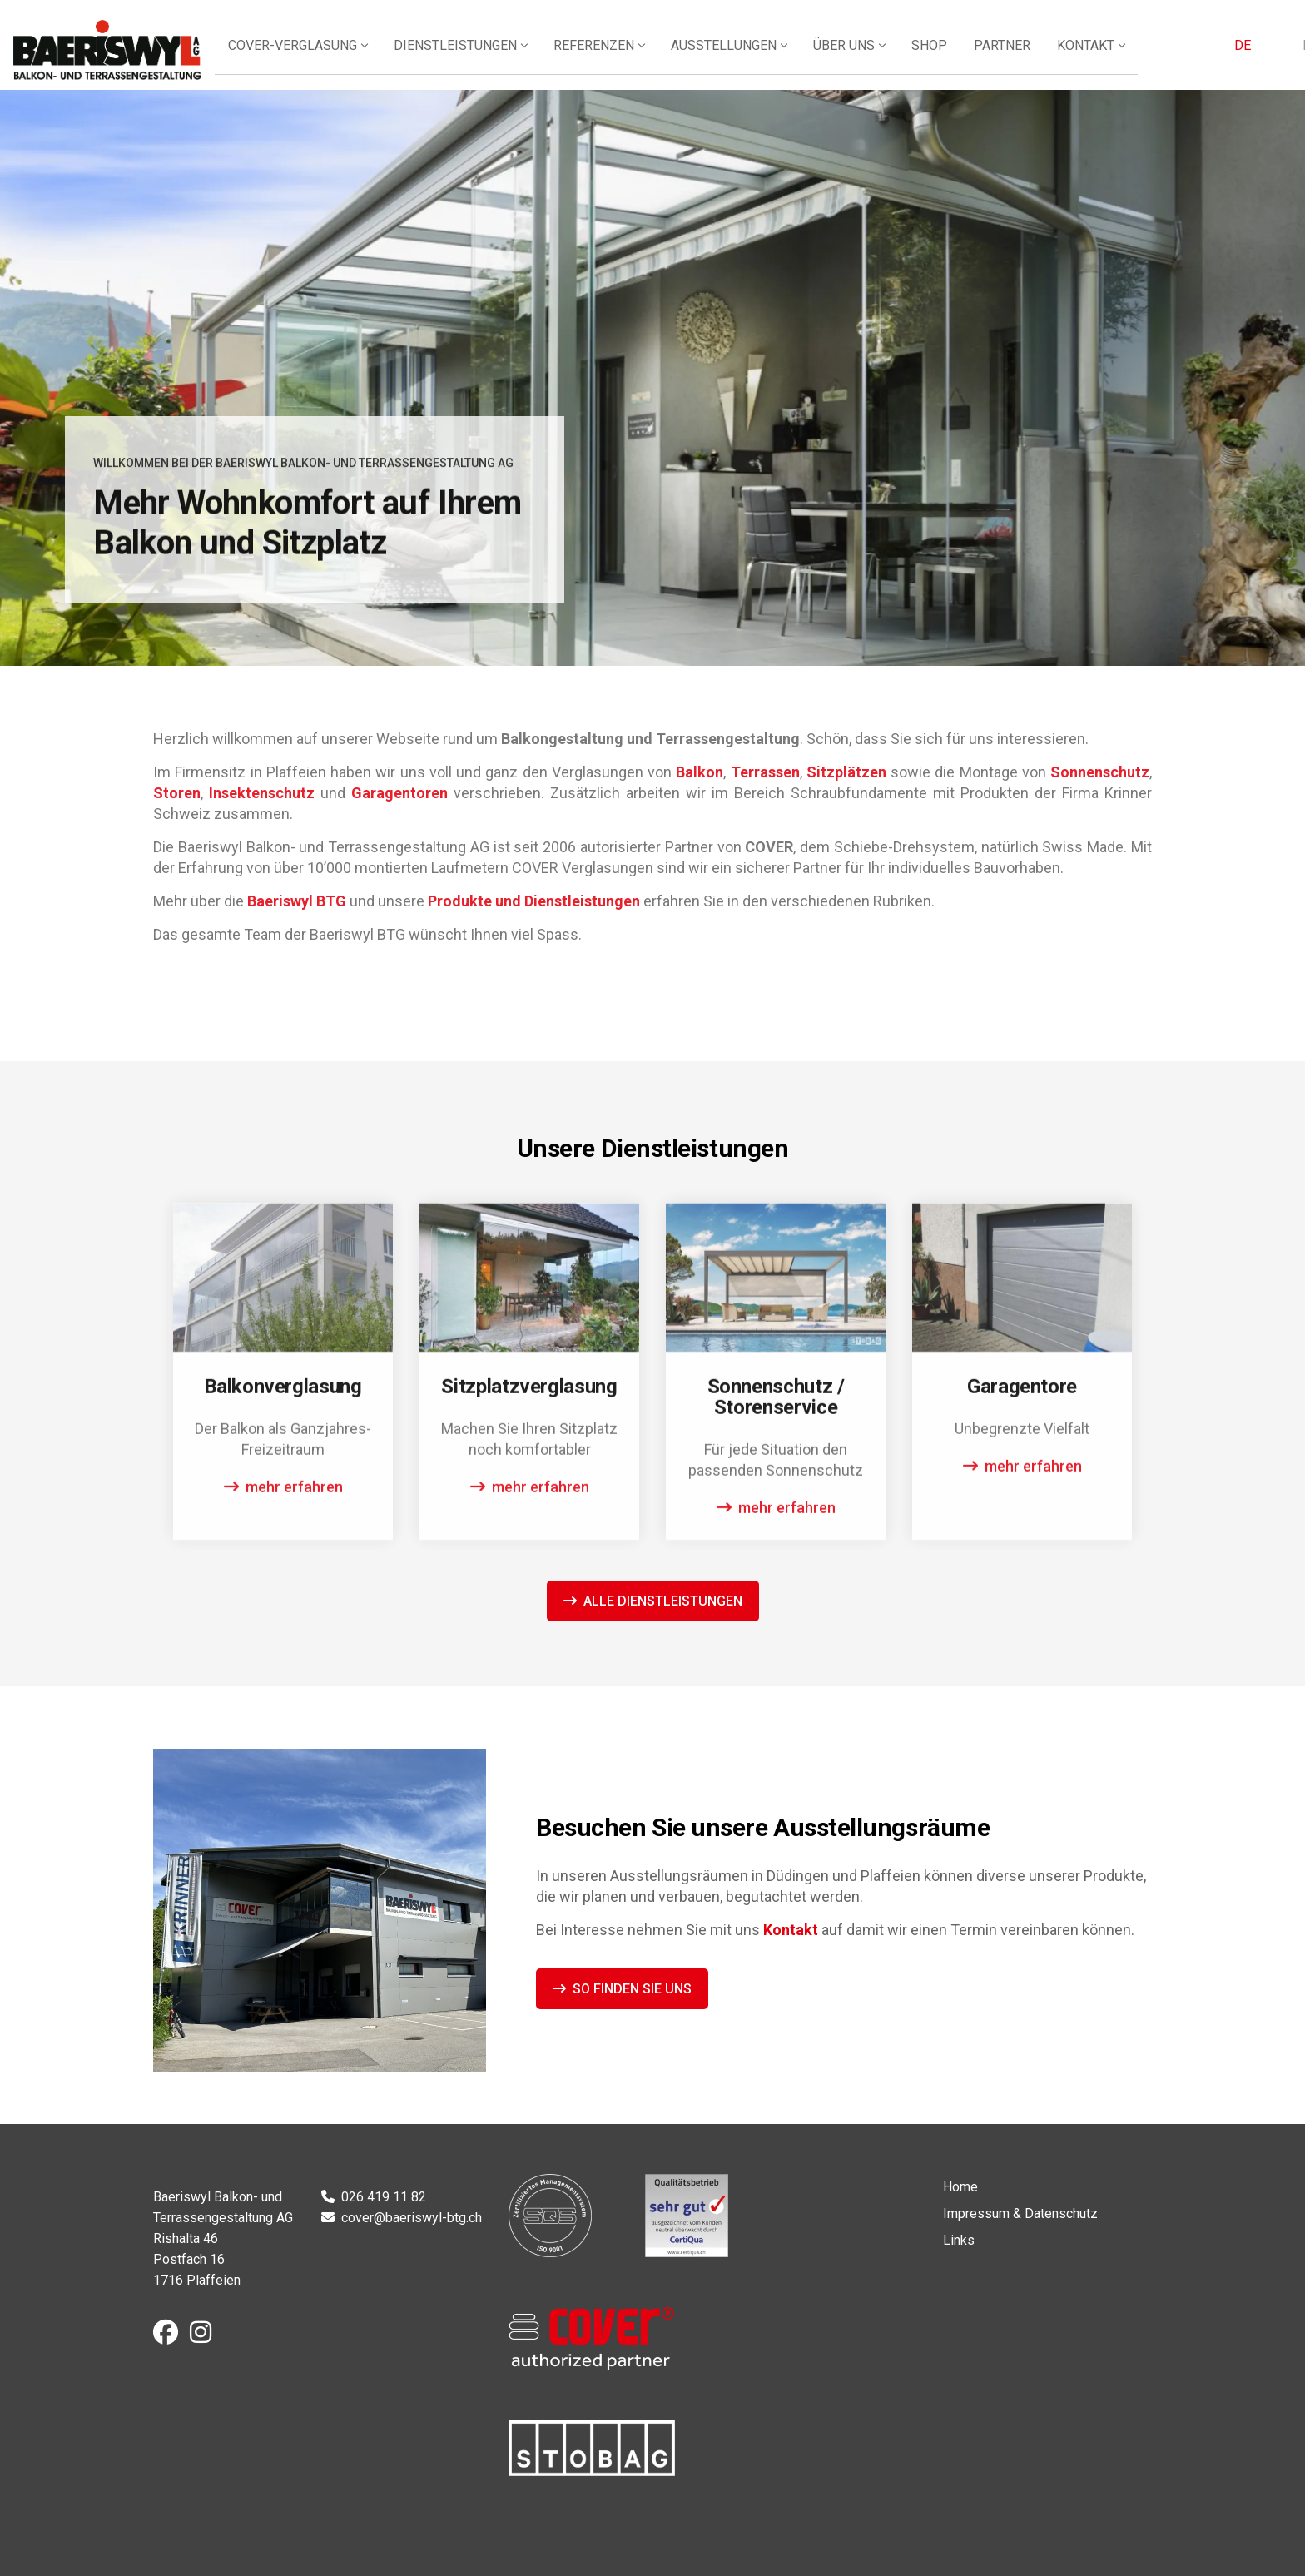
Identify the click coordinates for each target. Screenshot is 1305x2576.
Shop (977, 56)
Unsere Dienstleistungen (219, 605)
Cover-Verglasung (353, 56)
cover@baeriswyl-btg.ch (411, 2218)
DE (1218, 56)
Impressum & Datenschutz (1020, 2213)
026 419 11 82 (383, 2197)
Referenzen (651, 56)
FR (1260, 56)
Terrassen (765, 772)
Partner (1048, 56)
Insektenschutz (262, 793)
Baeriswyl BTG (296, 901)
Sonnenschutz (1099, 772)
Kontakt (1135, 56)
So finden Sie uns (632, 1989)
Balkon (699, 772)
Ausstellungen (779, 56)
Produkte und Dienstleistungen (534, 901)
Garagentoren (399, 793)
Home (960, 2187)
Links (959, 2240)
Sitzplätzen (846, 772)
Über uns (898, 56)
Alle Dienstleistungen (662, 1601)
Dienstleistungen (514, 56)
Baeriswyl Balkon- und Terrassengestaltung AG (138, 50)
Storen (177, 793)
